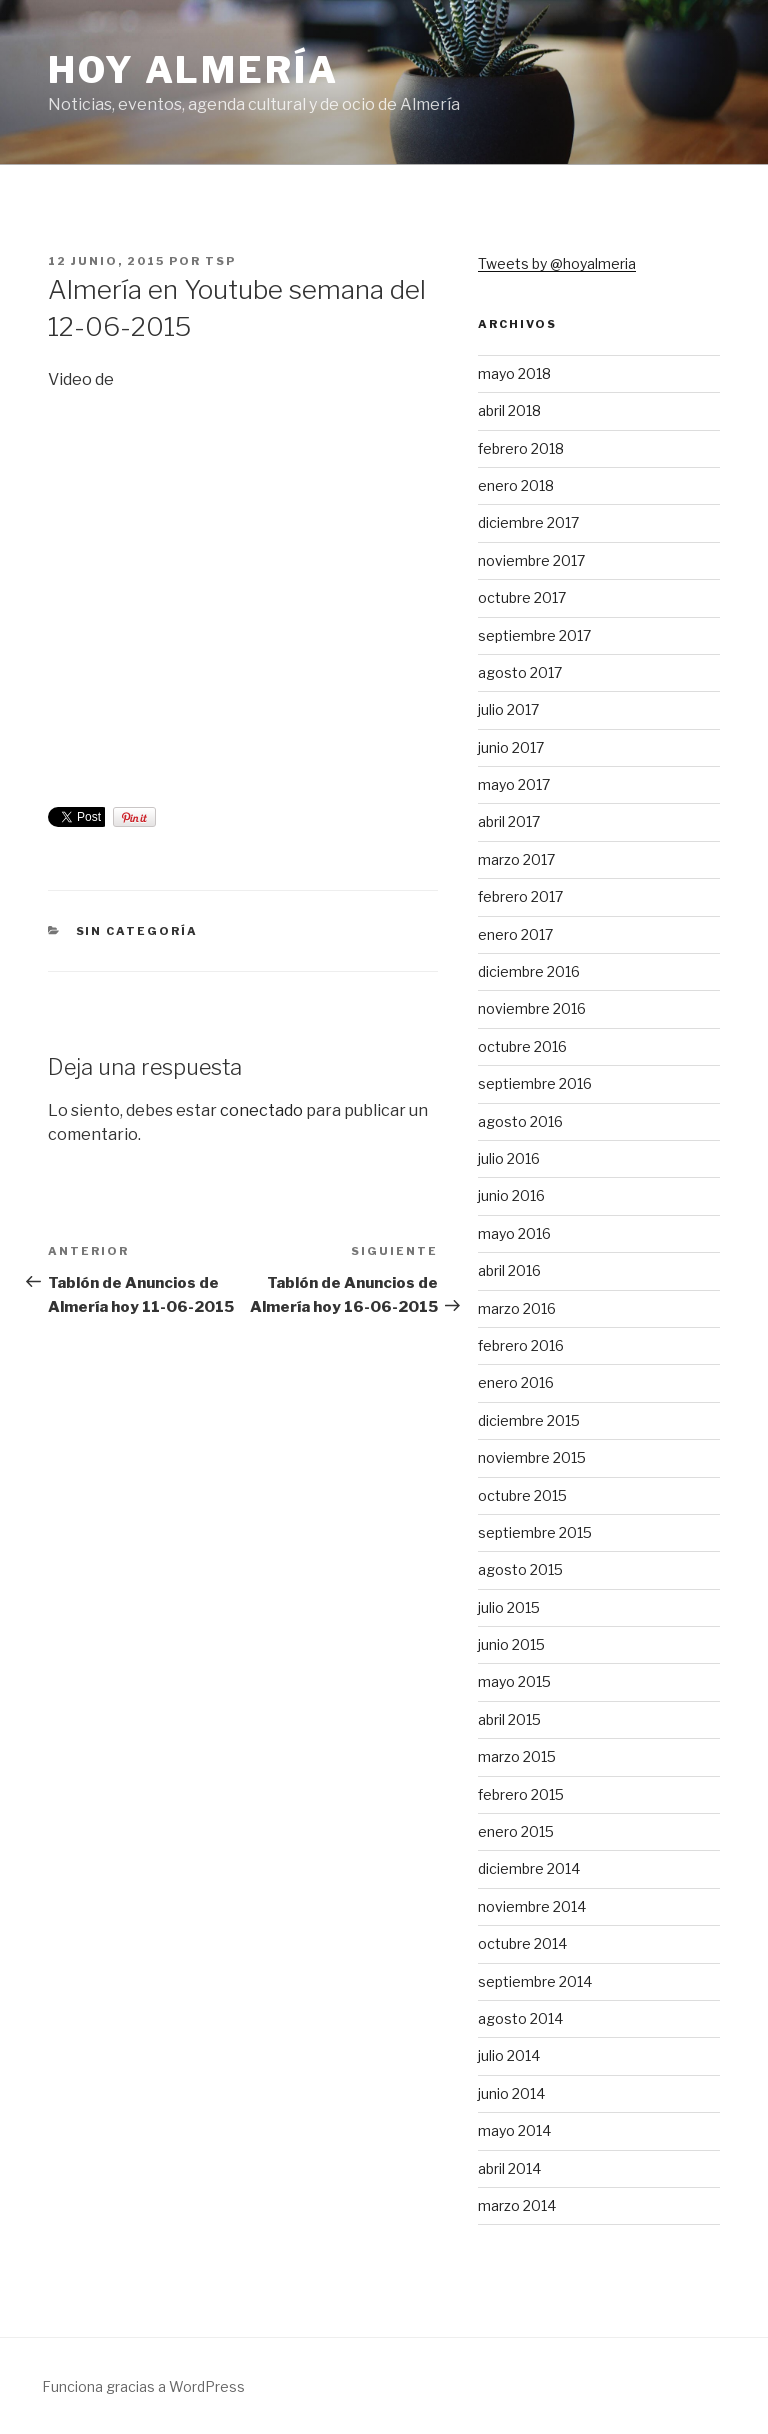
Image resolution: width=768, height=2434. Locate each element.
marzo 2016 (517, 1308)
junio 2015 (511, 1644)
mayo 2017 (514, 784)
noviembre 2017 (531, 560)
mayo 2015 (514, 1681)
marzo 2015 (517, 1756)
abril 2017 (509, 821)
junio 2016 (511, 1195)
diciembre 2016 (529, 971)
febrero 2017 (520, 896)
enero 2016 (516, 1382)
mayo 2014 (514, 2130)
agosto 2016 (520, 1121)
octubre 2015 (522, 1495)
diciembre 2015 (529, 1420)
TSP (220, 261)
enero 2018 (516, 485)
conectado (261, 1110)
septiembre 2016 (535, 1083)
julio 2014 (509, 2055)
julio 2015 (509, 1607)
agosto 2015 (520, 1569)
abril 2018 (509, 410)
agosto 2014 (520, 2018)
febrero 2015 (521, 1794)
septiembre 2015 (535, 1532)
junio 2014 (511, 2093)
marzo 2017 (516, 859)
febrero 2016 (521, 1345)
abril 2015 (509, 1719)
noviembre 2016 (532, 1008)
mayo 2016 (514, 1233)
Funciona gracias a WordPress (143, 2386)
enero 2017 (515, 934)
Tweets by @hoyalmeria (557, 263)
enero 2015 (516, 1831)
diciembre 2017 (528, 522)
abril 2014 (509, 2168)
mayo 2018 (514, 373)
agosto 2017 (520, 672)
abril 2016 (509, 1270)
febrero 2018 (521, 448)
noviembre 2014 (532, 1906)
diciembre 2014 (529, 1868)
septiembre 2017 (534, 635)
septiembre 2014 (535, 1981)
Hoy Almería (193, 70)
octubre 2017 (522, 597)
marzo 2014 (517, 2205)
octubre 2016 (522, 1046)
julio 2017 (508, 709)
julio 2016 (509, 1158)
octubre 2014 (522, 1943)
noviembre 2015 (532, 1457)
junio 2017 (511, 747)
